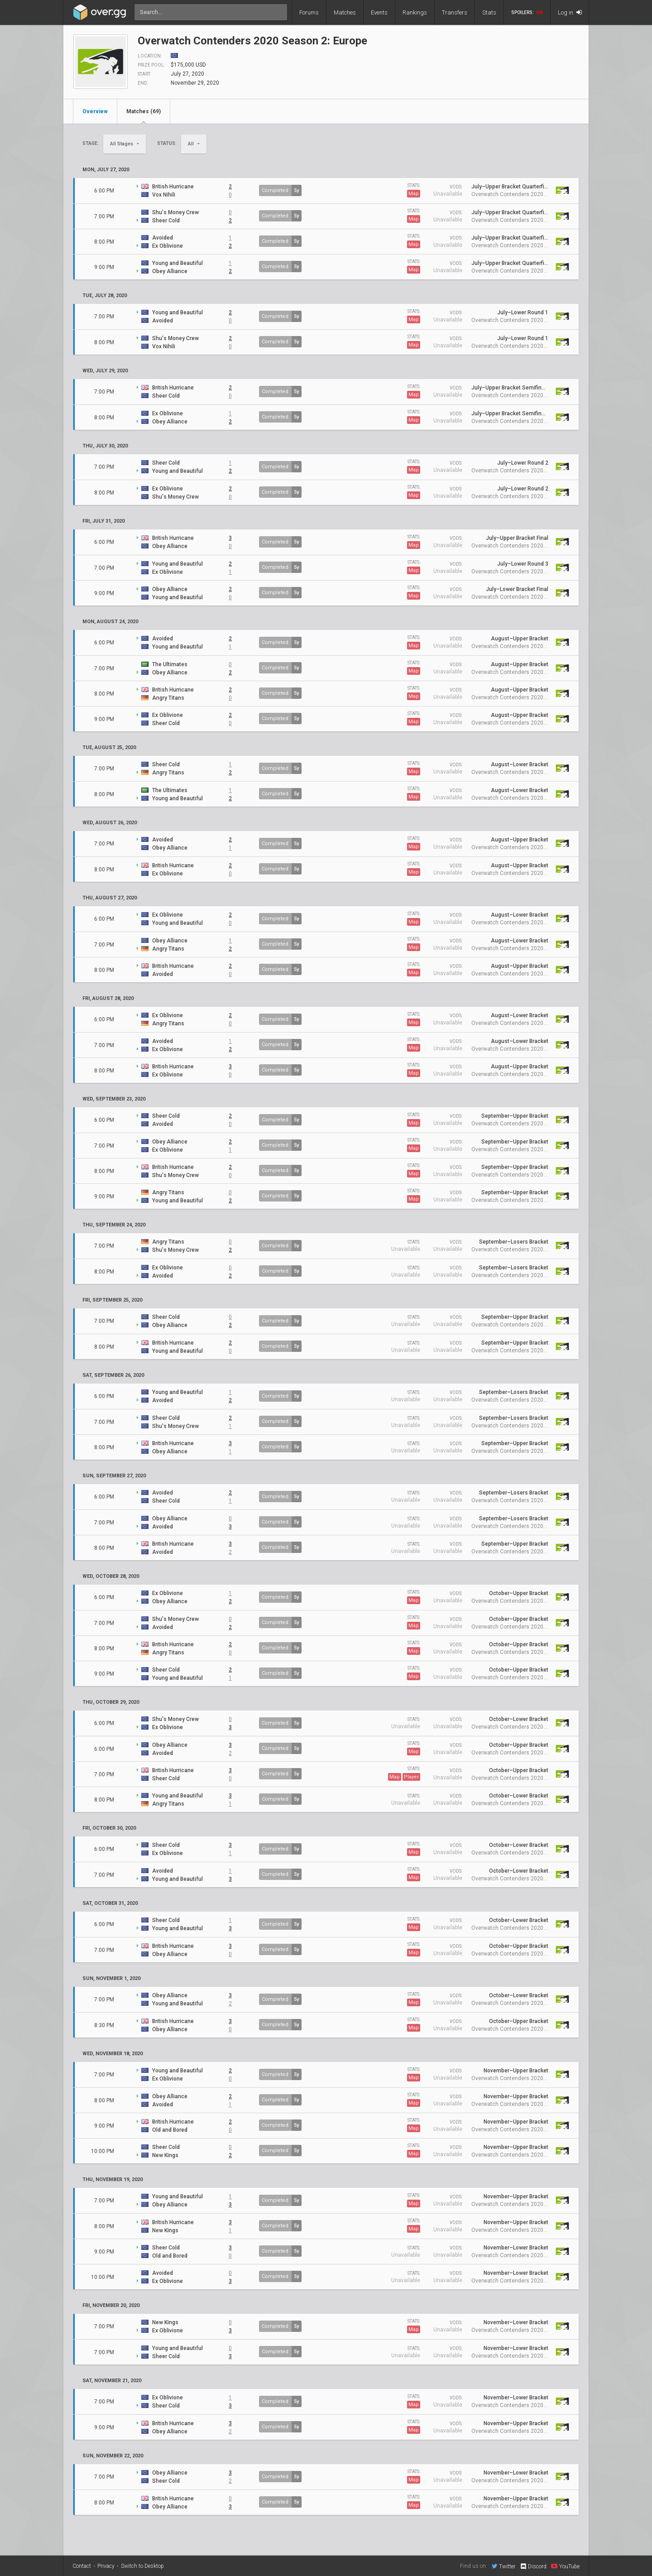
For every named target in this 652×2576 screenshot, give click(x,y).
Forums (309, 12)
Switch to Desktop (142, 2566)
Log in (570, 12)
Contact (81, 2566)
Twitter (503, 2566)
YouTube (565, 2566)
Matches (345, 12)
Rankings (415, 12)
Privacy (106, 2566)
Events (379, 12)
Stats (489, 12)
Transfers (454, 12)
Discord (533, 2566)
